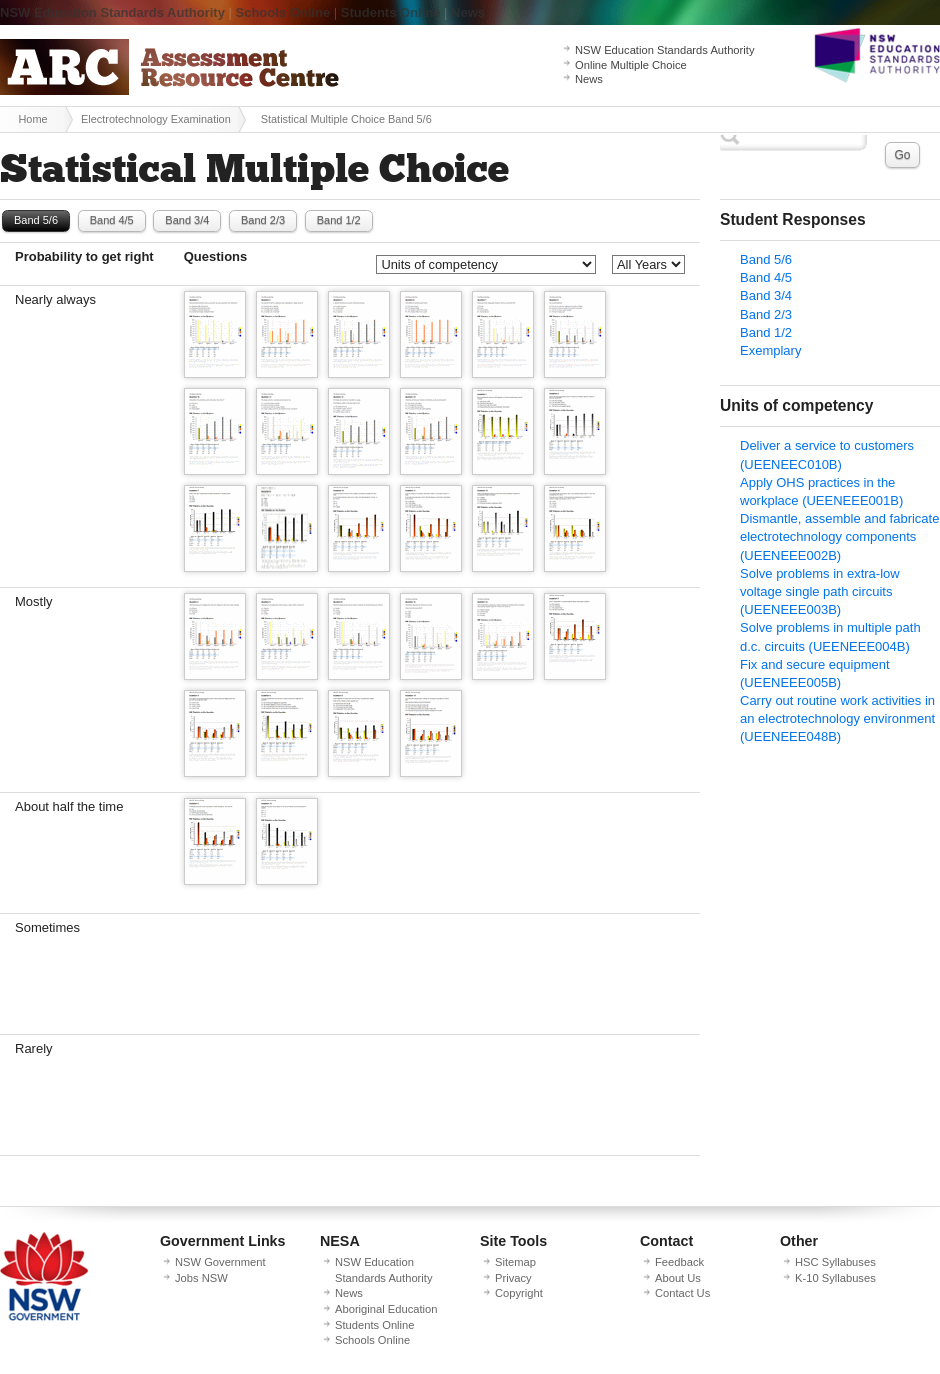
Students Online (391, 12)
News (468, 12)
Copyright (519, 1293)
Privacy (513, 1278)
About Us (678, 1278)
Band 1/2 (339, 220)
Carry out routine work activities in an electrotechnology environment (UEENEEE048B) (837, 718)
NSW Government (220, 1262)
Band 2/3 (263, 220)
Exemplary (770, 350)
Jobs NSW (201, 1278)
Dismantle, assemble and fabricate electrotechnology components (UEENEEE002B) (839, 536)
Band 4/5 (112, 220)
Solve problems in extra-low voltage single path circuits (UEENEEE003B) (820, 591)
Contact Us (682, 1293)
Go (902, 155)
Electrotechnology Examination (156, 119)
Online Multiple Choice (631, 65)
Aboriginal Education (386, 1309)
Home (32, 119)
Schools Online (283, 12)
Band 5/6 (36, 220)
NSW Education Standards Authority (112, 12)
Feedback (679, 1262)
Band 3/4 (187, 220)
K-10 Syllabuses (835, 1278)
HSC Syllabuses (835, 1262)
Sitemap (515, 1262)
